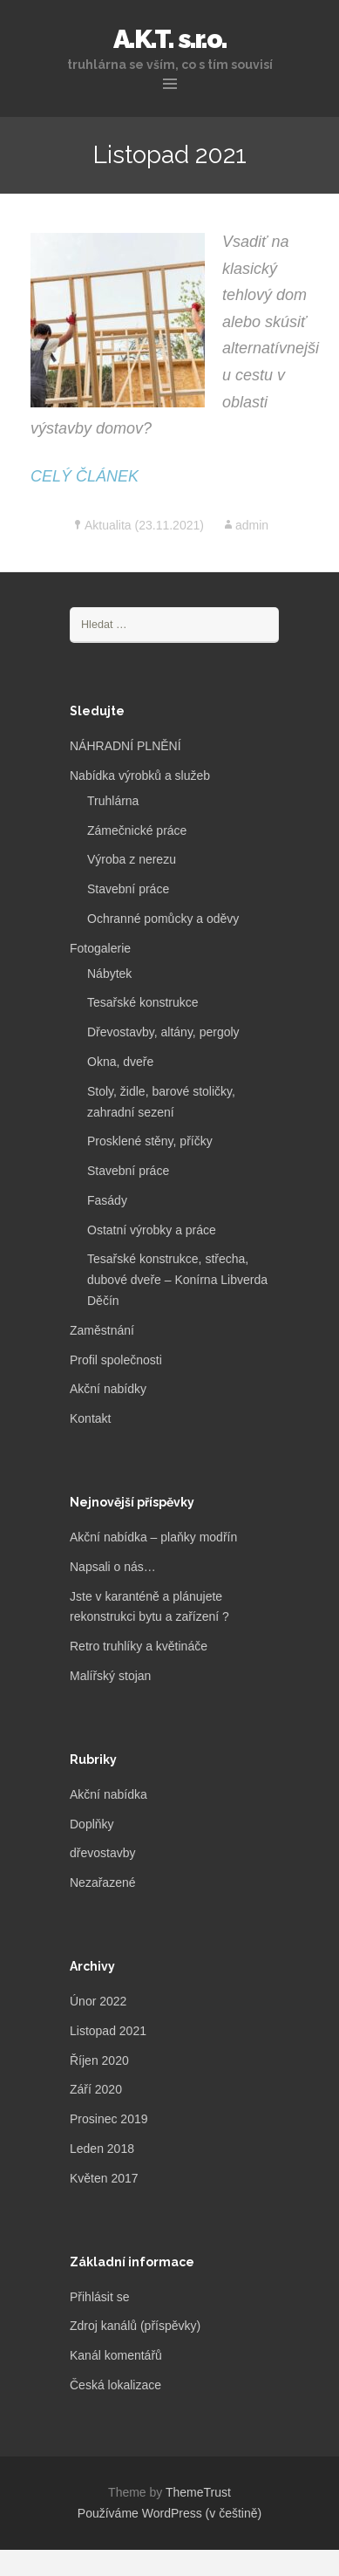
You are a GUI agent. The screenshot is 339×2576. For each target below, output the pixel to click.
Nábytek (109, 974)
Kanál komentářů (116, 2355)
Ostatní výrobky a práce (151, 1230)
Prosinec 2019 (109, 2119)
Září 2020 (96, 2089)
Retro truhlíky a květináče (138, 1646)
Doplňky (92, 1824)
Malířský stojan (110, 1676)
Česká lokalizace (115, 2385)
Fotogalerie (100, 948)
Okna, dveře (120, 1062)
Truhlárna (113, 801)
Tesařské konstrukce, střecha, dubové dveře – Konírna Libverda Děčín (177, 1280)
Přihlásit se (99, 2297)
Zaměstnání (102, 1330)
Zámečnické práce (136, 830)
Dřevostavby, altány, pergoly (163, 1032)
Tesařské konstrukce (143, 1002)
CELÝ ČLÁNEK (85, 476)
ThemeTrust (198, 2492)
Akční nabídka (108, 1794)
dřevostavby (102, 1853)
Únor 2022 (98, 2001)
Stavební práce (128, 889)
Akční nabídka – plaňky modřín (153, 1537)
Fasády (107, 1200)
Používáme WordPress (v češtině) (169, 2513)
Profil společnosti (116, 1360)
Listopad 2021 (108, 2031)
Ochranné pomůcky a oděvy (163, 919)
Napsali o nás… (113, 1567)
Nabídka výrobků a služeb (140, 775)
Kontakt (90, 1418)
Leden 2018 (102, 2149)
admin (251, 525)
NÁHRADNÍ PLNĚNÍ (125, 746)
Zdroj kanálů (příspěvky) (135, 2326)
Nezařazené (103, 1882)
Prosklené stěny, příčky (150, 1141)
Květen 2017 (104, 2178)
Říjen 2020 (99, 2060)
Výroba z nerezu (131, 859)
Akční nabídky (108, 1389)
